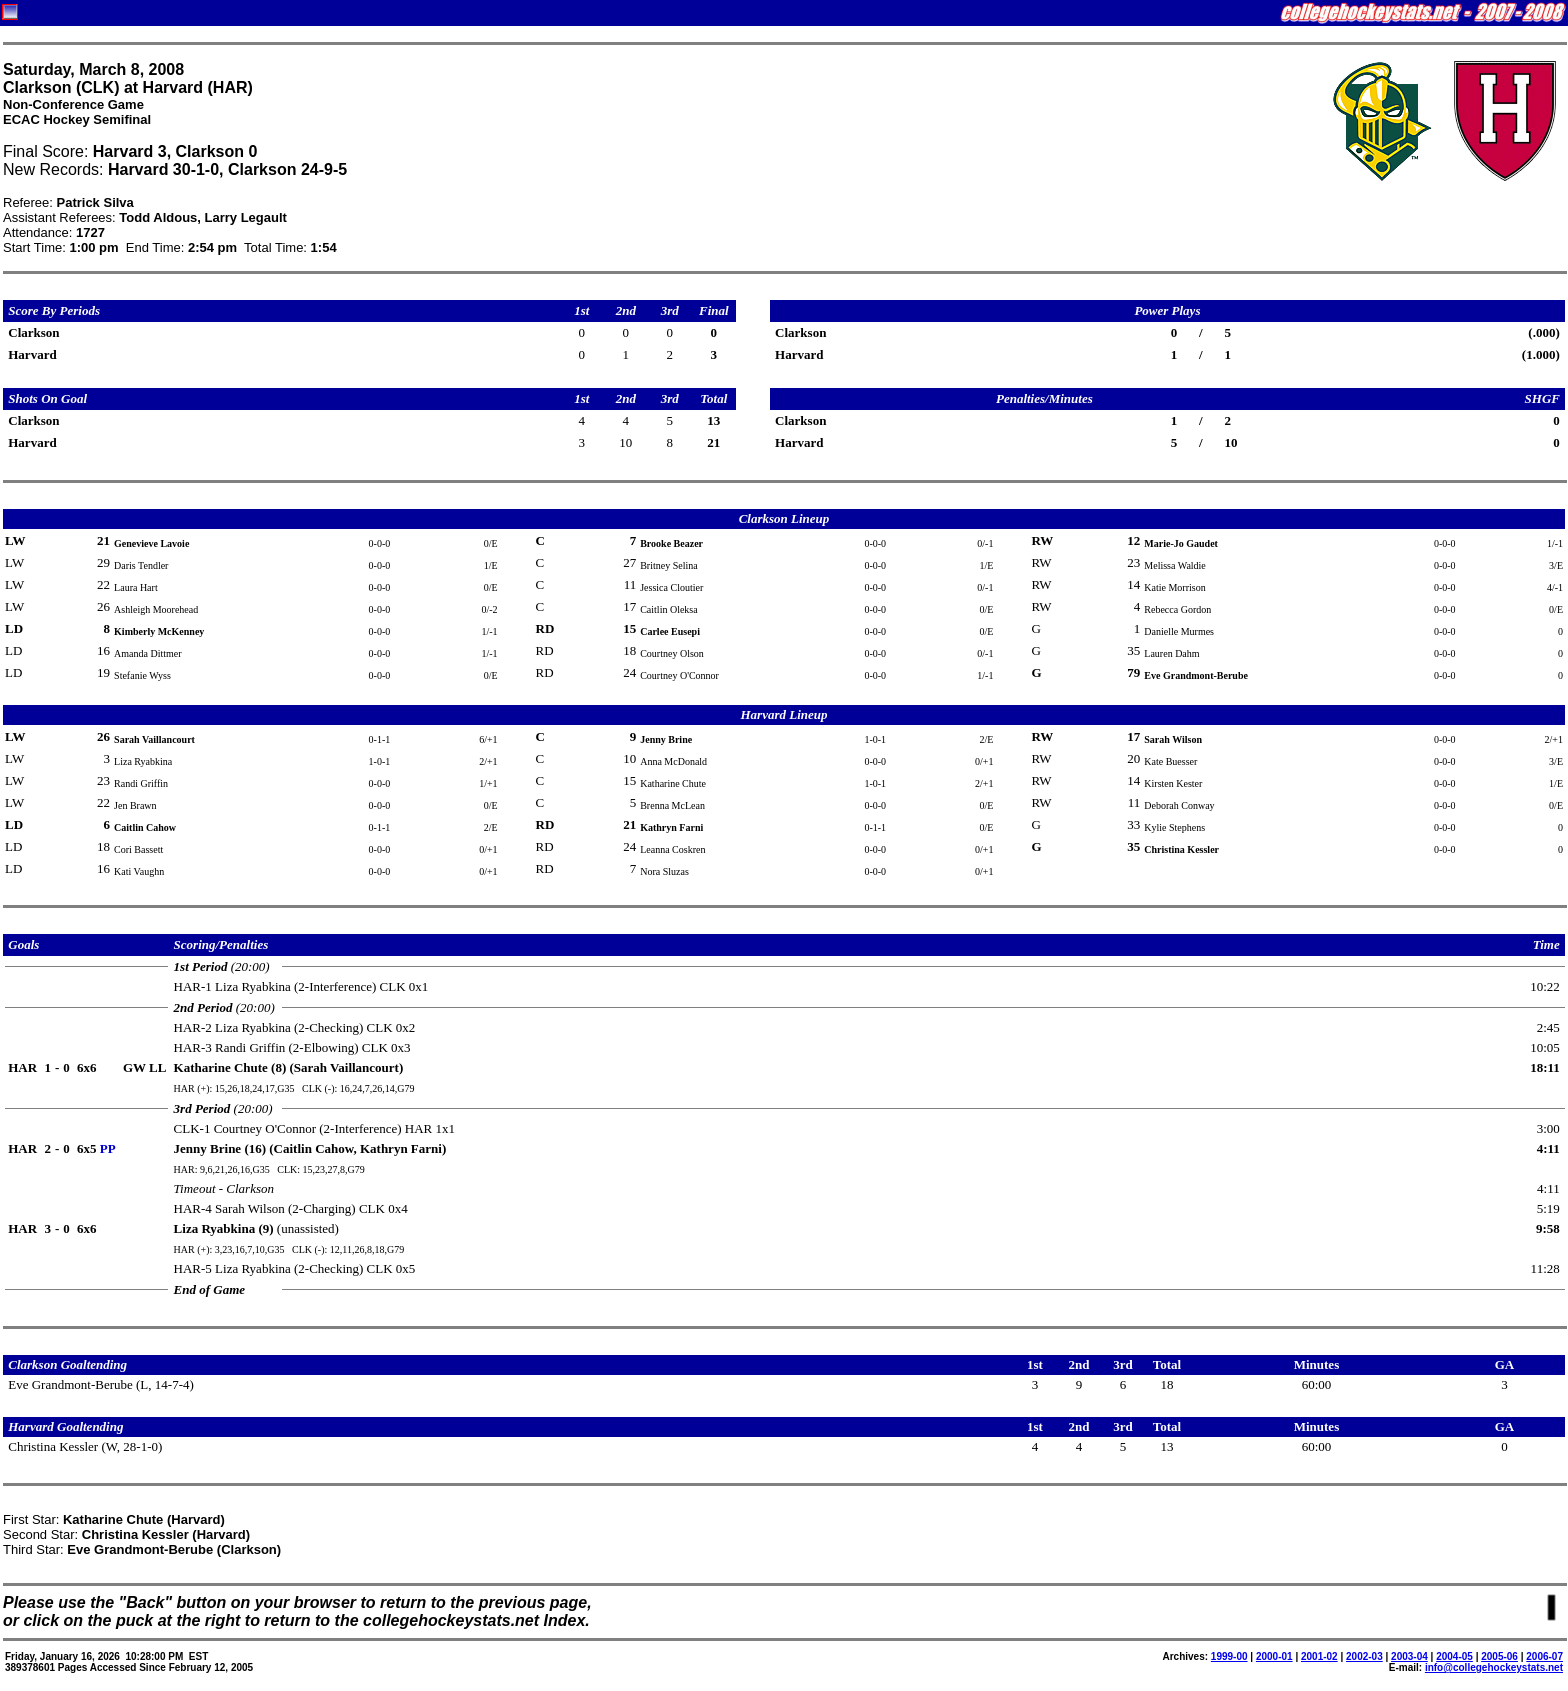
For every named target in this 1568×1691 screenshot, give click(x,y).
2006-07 (1544, 1656)
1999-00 (1229, 1656)
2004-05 (1454, 1656)
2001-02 (1319, 1656)
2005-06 (1499, 1656)
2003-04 (1409, 1656)
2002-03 (1364, 1656)
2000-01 (1274, 1656)
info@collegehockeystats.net (1494, 1667)
